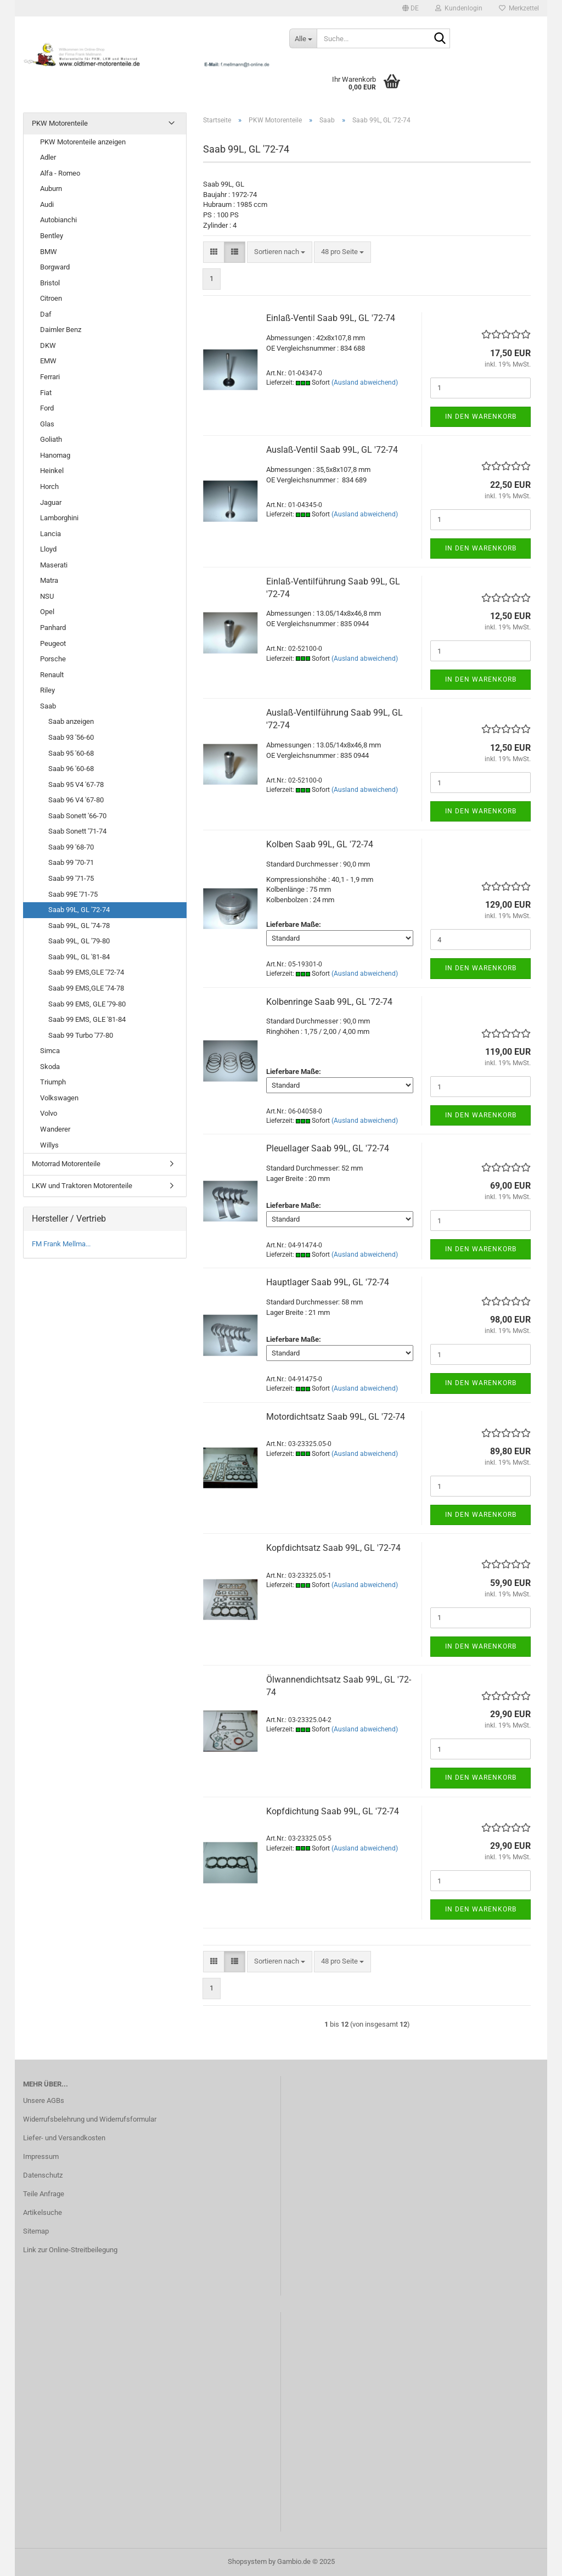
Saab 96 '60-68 (71, 768)
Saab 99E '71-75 (73, 894)
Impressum (41, 2156)
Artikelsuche (42, 2212)
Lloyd (48, 549)
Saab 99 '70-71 (71, 862)
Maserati (54, 565)
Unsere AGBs (43, 2100)
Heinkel (52, 470)
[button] (410, 8)
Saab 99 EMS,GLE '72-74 (86, 972)
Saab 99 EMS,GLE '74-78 (86, 988)
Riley (47, 690)
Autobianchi (58, 220)
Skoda (50, 1066)
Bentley (51, 236)
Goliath (51, 439)
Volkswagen (59, 1098)
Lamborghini (59, 518)
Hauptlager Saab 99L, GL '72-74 (327, 1282)
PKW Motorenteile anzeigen (83, 142)
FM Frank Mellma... (61, 1244)
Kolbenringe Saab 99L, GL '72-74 (329, 1002)
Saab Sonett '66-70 (77, 816)
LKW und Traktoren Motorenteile (82, 1186)
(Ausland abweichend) (364, 382)
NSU (47, 596)
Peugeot (53, 643)
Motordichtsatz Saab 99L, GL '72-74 (335, 1416)
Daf (46, 314)
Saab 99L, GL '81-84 (79, 957)
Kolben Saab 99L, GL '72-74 (319, 844)
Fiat (46, 393)
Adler (48, 157)
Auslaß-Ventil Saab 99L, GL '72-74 (332, 450)
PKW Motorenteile (60, 123)
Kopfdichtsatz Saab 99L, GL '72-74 (333, 1548)
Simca (50, 1051)
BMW (48, 252)
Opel (47, 612)
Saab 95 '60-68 (71, 753)
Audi (47, 204)
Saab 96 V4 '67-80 (76, 800)
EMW (48, 361)
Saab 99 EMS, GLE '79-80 (87, 1004)
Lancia (50, 534)
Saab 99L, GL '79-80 (79, 941)
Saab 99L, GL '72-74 (79, 909)
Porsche (53, 659)
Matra (49, 580)
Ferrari (50, 377)
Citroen (51, 298)
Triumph (53, 1082)
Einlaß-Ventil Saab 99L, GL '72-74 (330, 318)
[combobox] (279, 252)
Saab (48, 706)
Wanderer (55, 1129)
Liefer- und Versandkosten (64, 2138)
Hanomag (55, 455)
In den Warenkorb (480, 416)
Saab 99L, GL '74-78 (79, 925)
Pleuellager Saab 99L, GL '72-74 (327, 1148)
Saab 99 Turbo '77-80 (80, 1035)
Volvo (48, 1113)
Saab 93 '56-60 (71, 737)
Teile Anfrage (43, 2194)
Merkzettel (519, 8)
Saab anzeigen (71, 721)
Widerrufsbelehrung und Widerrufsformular (89, 2119)
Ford (47, 408)
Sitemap (36, 2231)
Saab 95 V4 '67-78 (76, 784)
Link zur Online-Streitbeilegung (70, 2250)
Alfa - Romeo (60, 173)
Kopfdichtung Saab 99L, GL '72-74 (332, 1811)
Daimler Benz (60, 329)
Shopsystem (247, 2561)
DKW (48, 345)
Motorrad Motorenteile (66, 1164)
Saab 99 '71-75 (71, 878)
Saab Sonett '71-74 (77, 831)
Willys (49, 1145)
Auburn (51, 188)
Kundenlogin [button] (458, 8)
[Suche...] (303, 38)
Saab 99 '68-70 (71, 847)
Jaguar (50, 502)
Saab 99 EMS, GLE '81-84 (87, 1019)
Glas (47, 424)
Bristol (50, 283)
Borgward (55, 267)
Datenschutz (43, 2175)
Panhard (53, 627)
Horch (49, 486)
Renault (52, 675)
